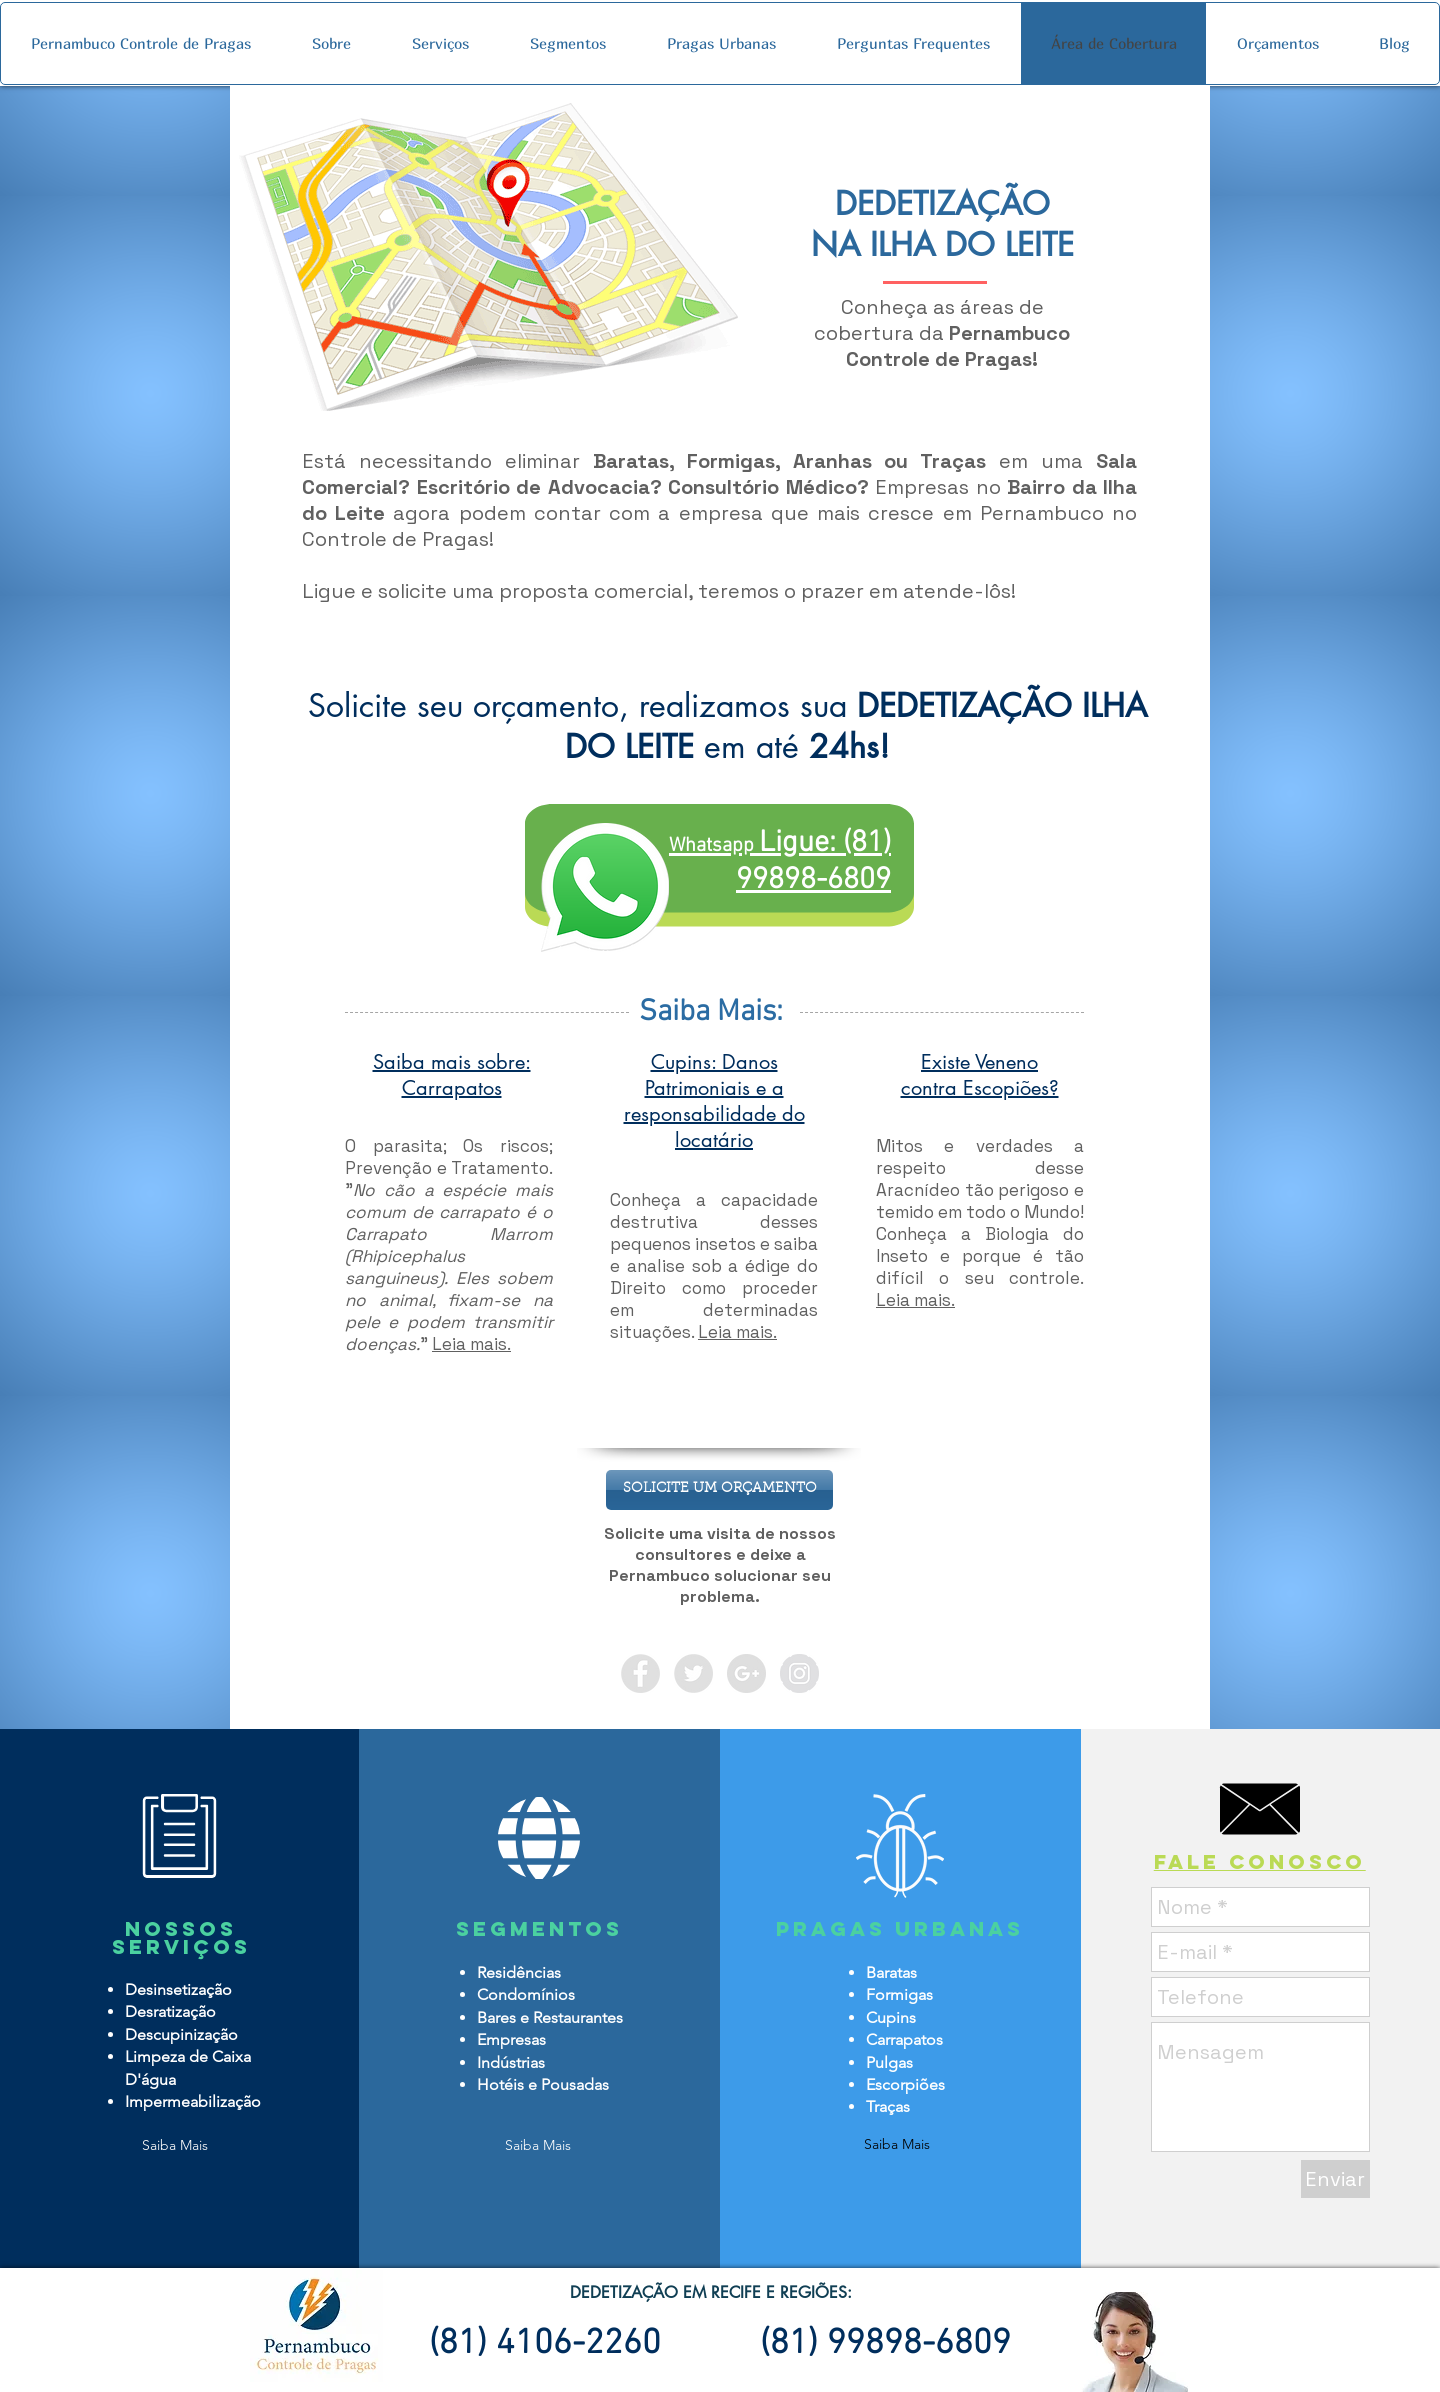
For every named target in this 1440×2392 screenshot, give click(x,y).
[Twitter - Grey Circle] (693, 1673)
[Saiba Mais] (175, 2145)
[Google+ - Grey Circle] (746, 1673)
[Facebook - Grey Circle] (640, 1673)
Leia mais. (471, 1344)
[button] (719, 1490)
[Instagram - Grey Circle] (799, 1673)
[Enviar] (1335, 2179)
